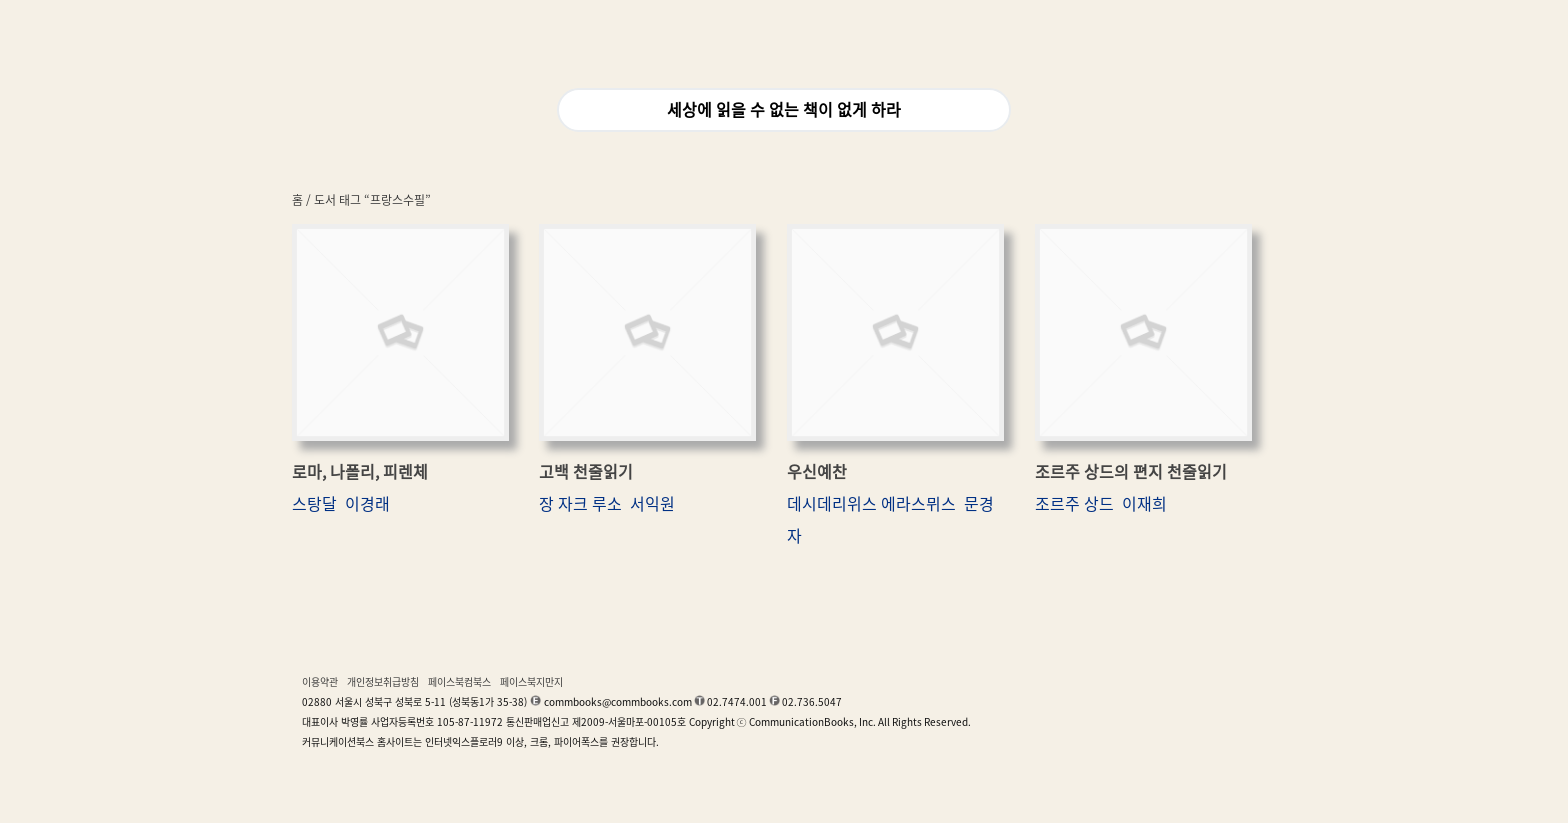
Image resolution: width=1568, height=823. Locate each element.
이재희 (1144, 504)
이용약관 (320, 682)
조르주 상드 (1074, 504)
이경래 (367, 504)
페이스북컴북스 (459, 682)
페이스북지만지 (531, 682)
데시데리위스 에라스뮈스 (871, 504)
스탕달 (314, 504)
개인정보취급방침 (383, 682)
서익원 (652, 504)
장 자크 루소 (580, 504)
